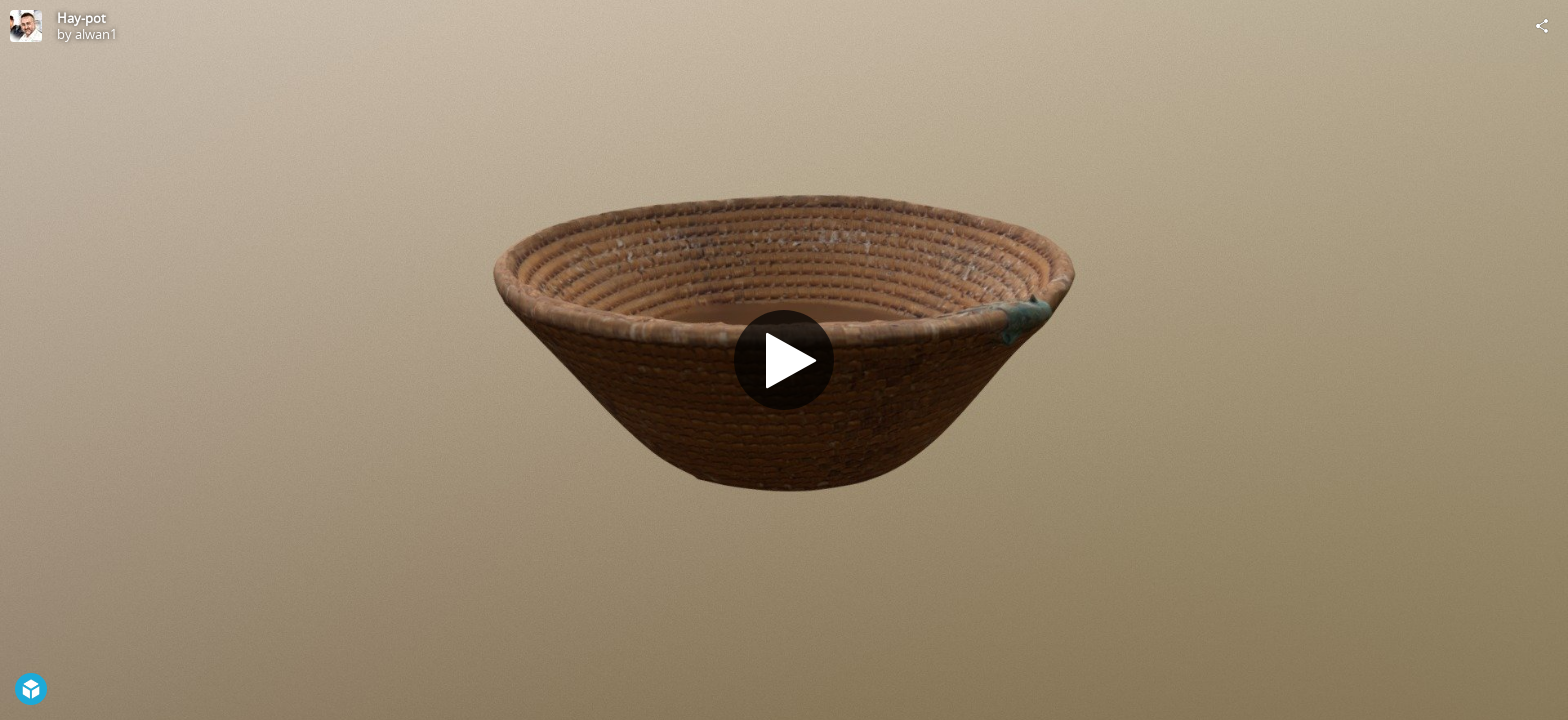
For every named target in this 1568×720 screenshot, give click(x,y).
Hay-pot (81, 18)
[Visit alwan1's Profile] (26, 26)
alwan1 (96, 34)
